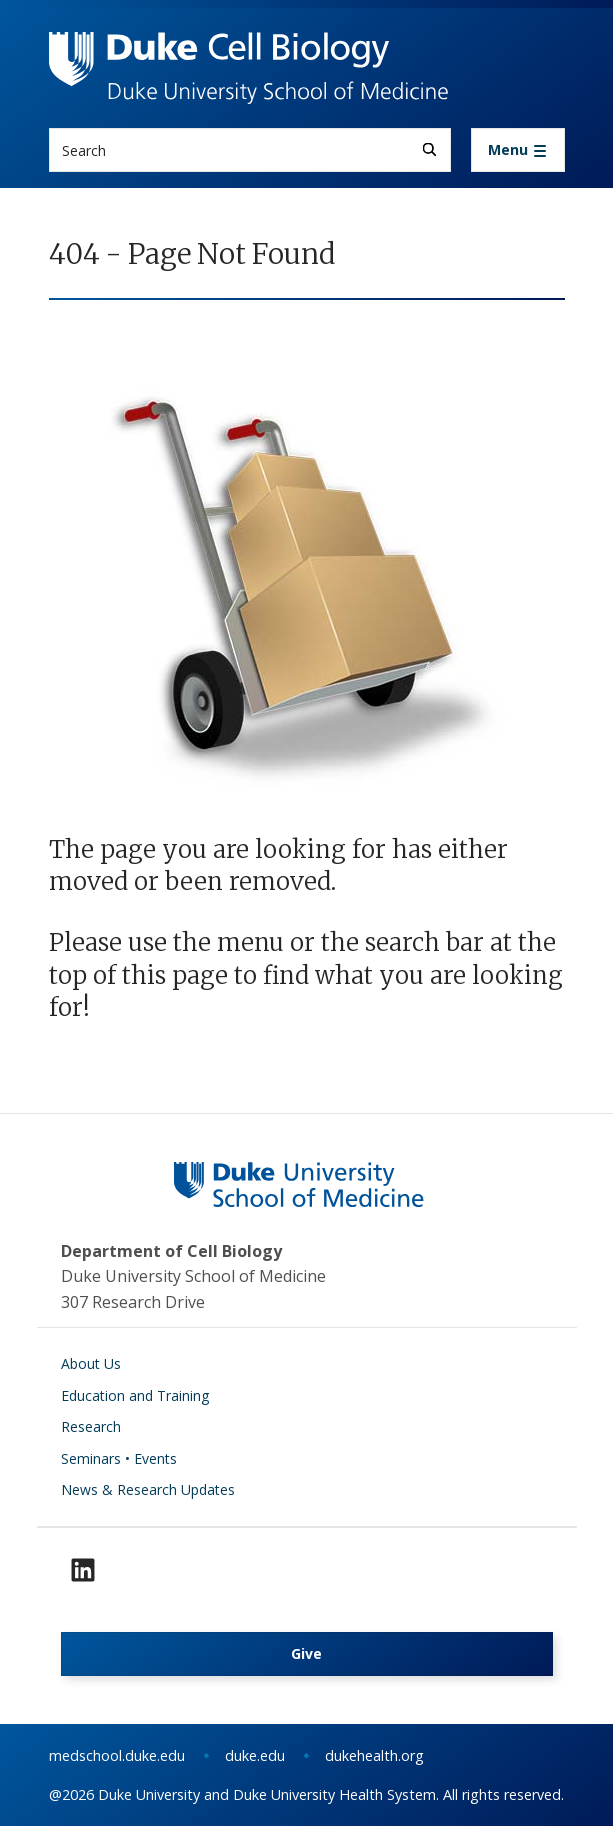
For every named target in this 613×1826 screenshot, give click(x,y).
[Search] (429, 149)
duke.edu (255, 1755)
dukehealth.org (374, 1755)
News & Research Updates (148, 1489)
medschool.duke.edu (117, 1755)
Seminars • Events (119, 1458)
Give (306, 1653)
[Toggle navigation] (518, 150)
